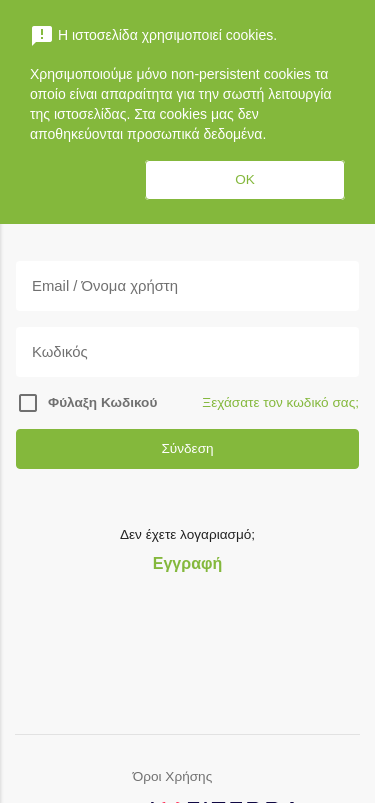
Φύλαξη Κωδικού (102, 402)
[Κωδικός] (187, 352)
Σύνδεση (187, 448)
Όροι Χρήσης (172, 776)
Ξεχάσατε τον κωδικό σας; (280, 402)
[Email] (187, 286)
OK (245, 179)
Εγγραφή (187, 563)
